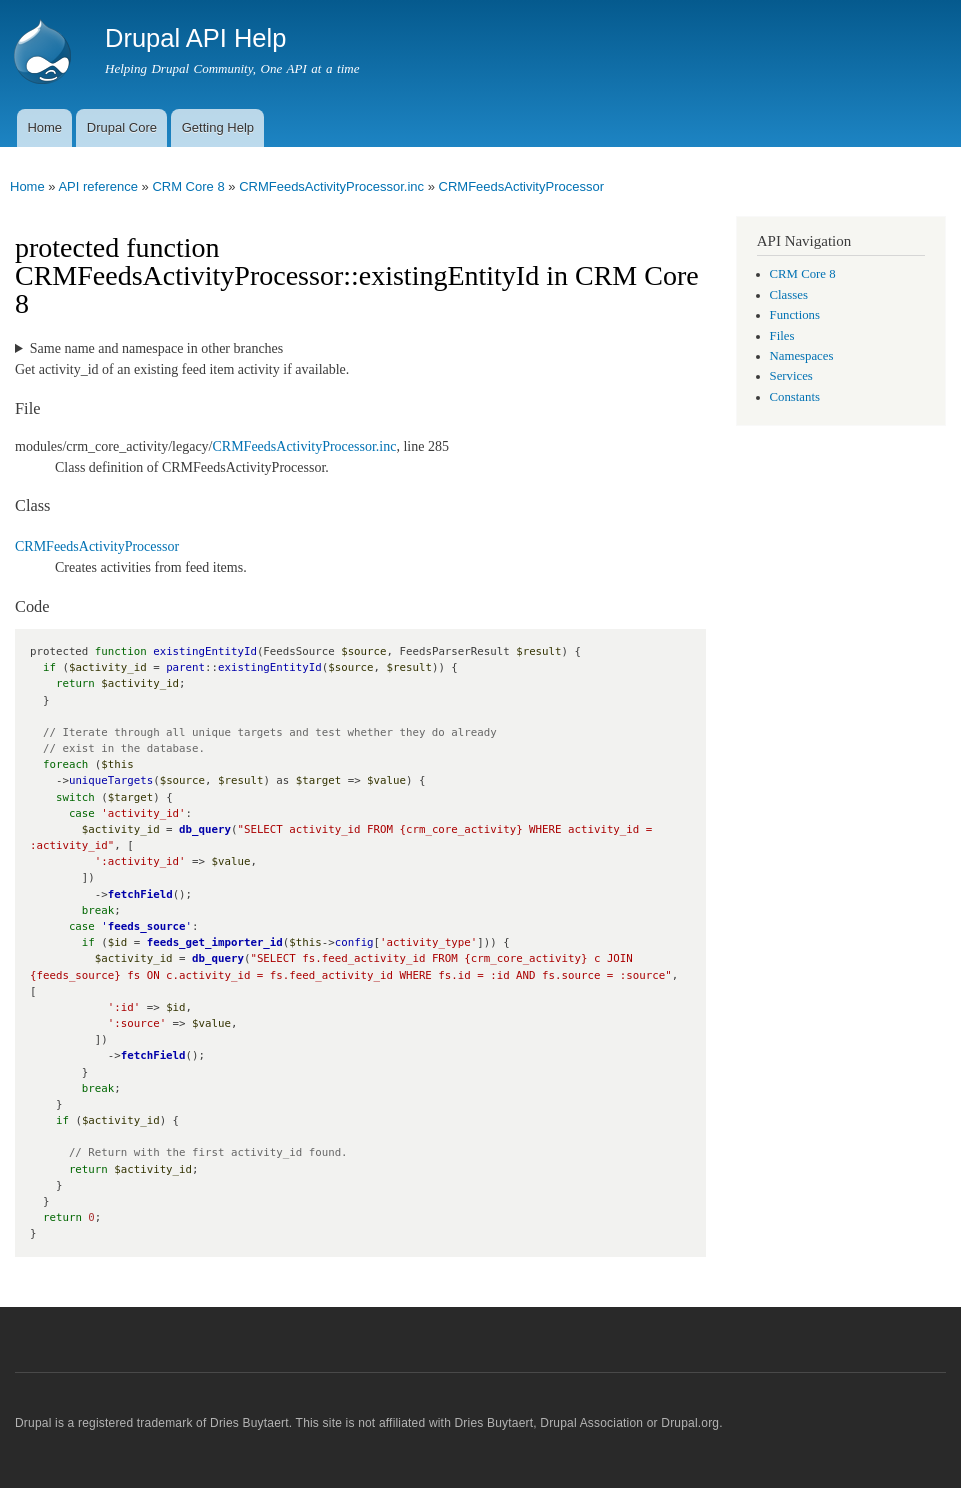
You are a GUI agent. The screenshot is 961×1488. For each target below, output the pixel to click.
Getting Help (218, 127)
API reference (98, 186)
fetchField (140, 894)
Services (791, 376)
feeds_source (147, 926)
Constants (795, 397)
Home (44, 127)
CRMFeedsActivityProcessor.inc (331, 186)
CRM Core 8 (188, 186)
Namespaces (802, 356)
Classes (789, 295)
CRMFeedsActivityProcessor (521, 186)
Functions (795, 315)
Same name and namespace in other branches (156, 348)
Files (782, 336)
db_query (205, 829)
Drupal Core (122, 127)
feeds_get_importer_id (215, 942)
